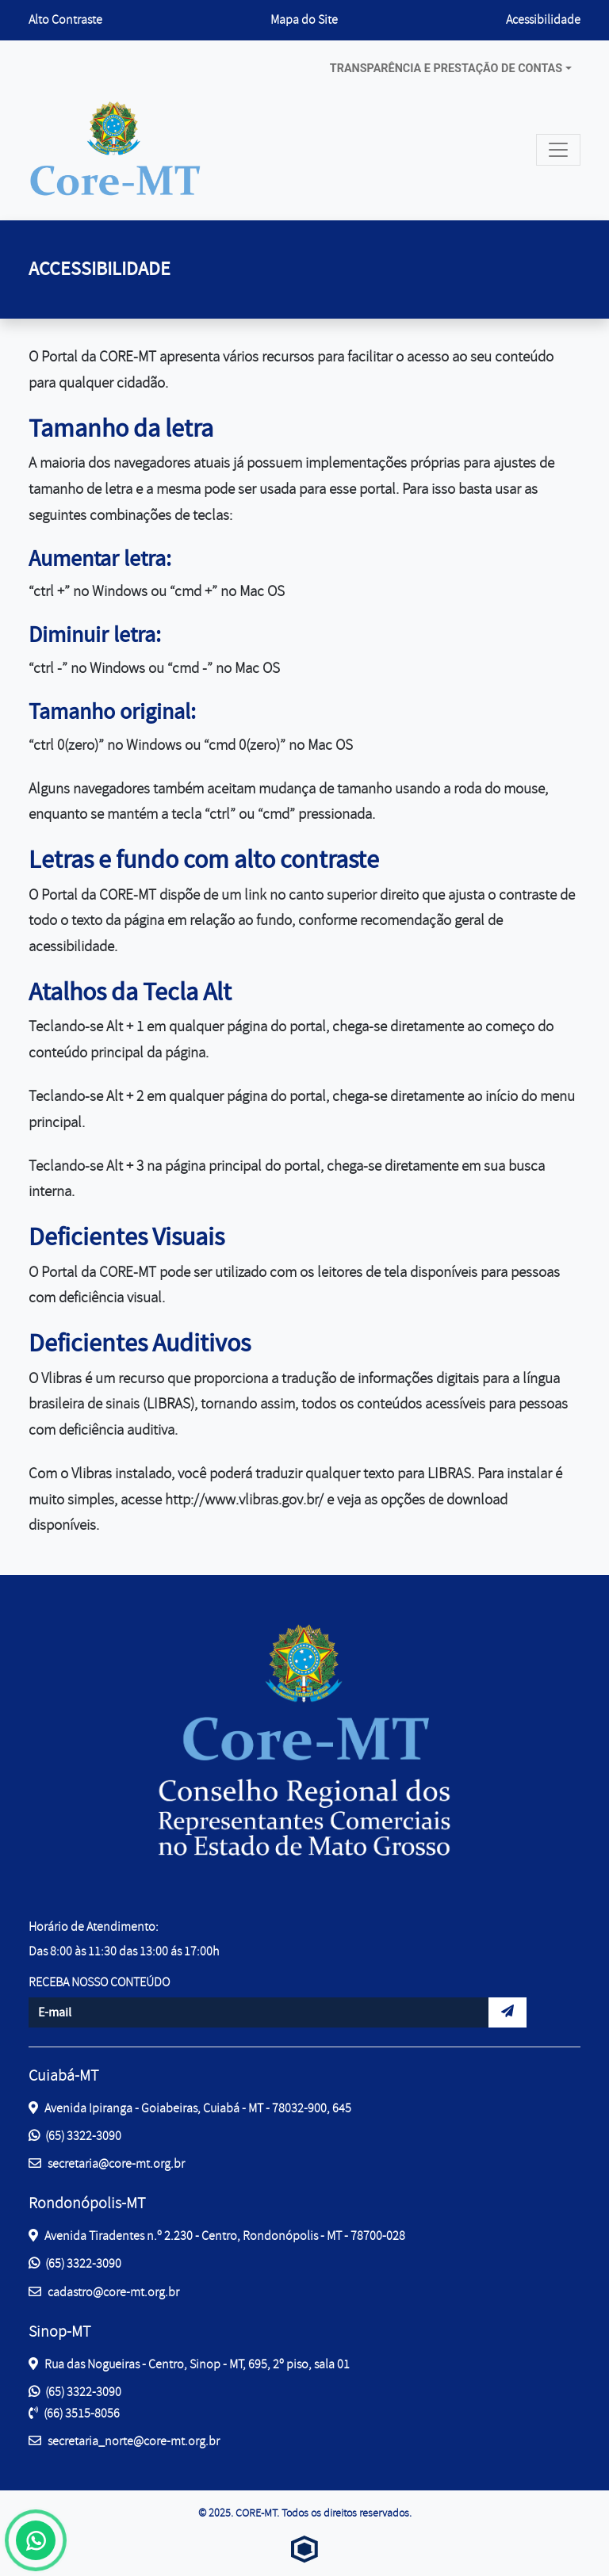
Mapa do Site (304, 20)
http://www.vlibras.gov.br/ (244, 1499)
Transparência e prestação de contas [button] (446, 68)
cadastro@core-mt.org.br (104, 2291)
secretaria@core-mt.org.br (107, 2163)
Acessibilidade (543, 20)
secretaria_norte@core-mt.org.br (124, 2440)
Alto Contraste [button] (65, 19)
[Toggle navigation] (558, 150)
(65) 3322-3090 (75, 2136)
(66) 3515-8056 (74, 2413)
